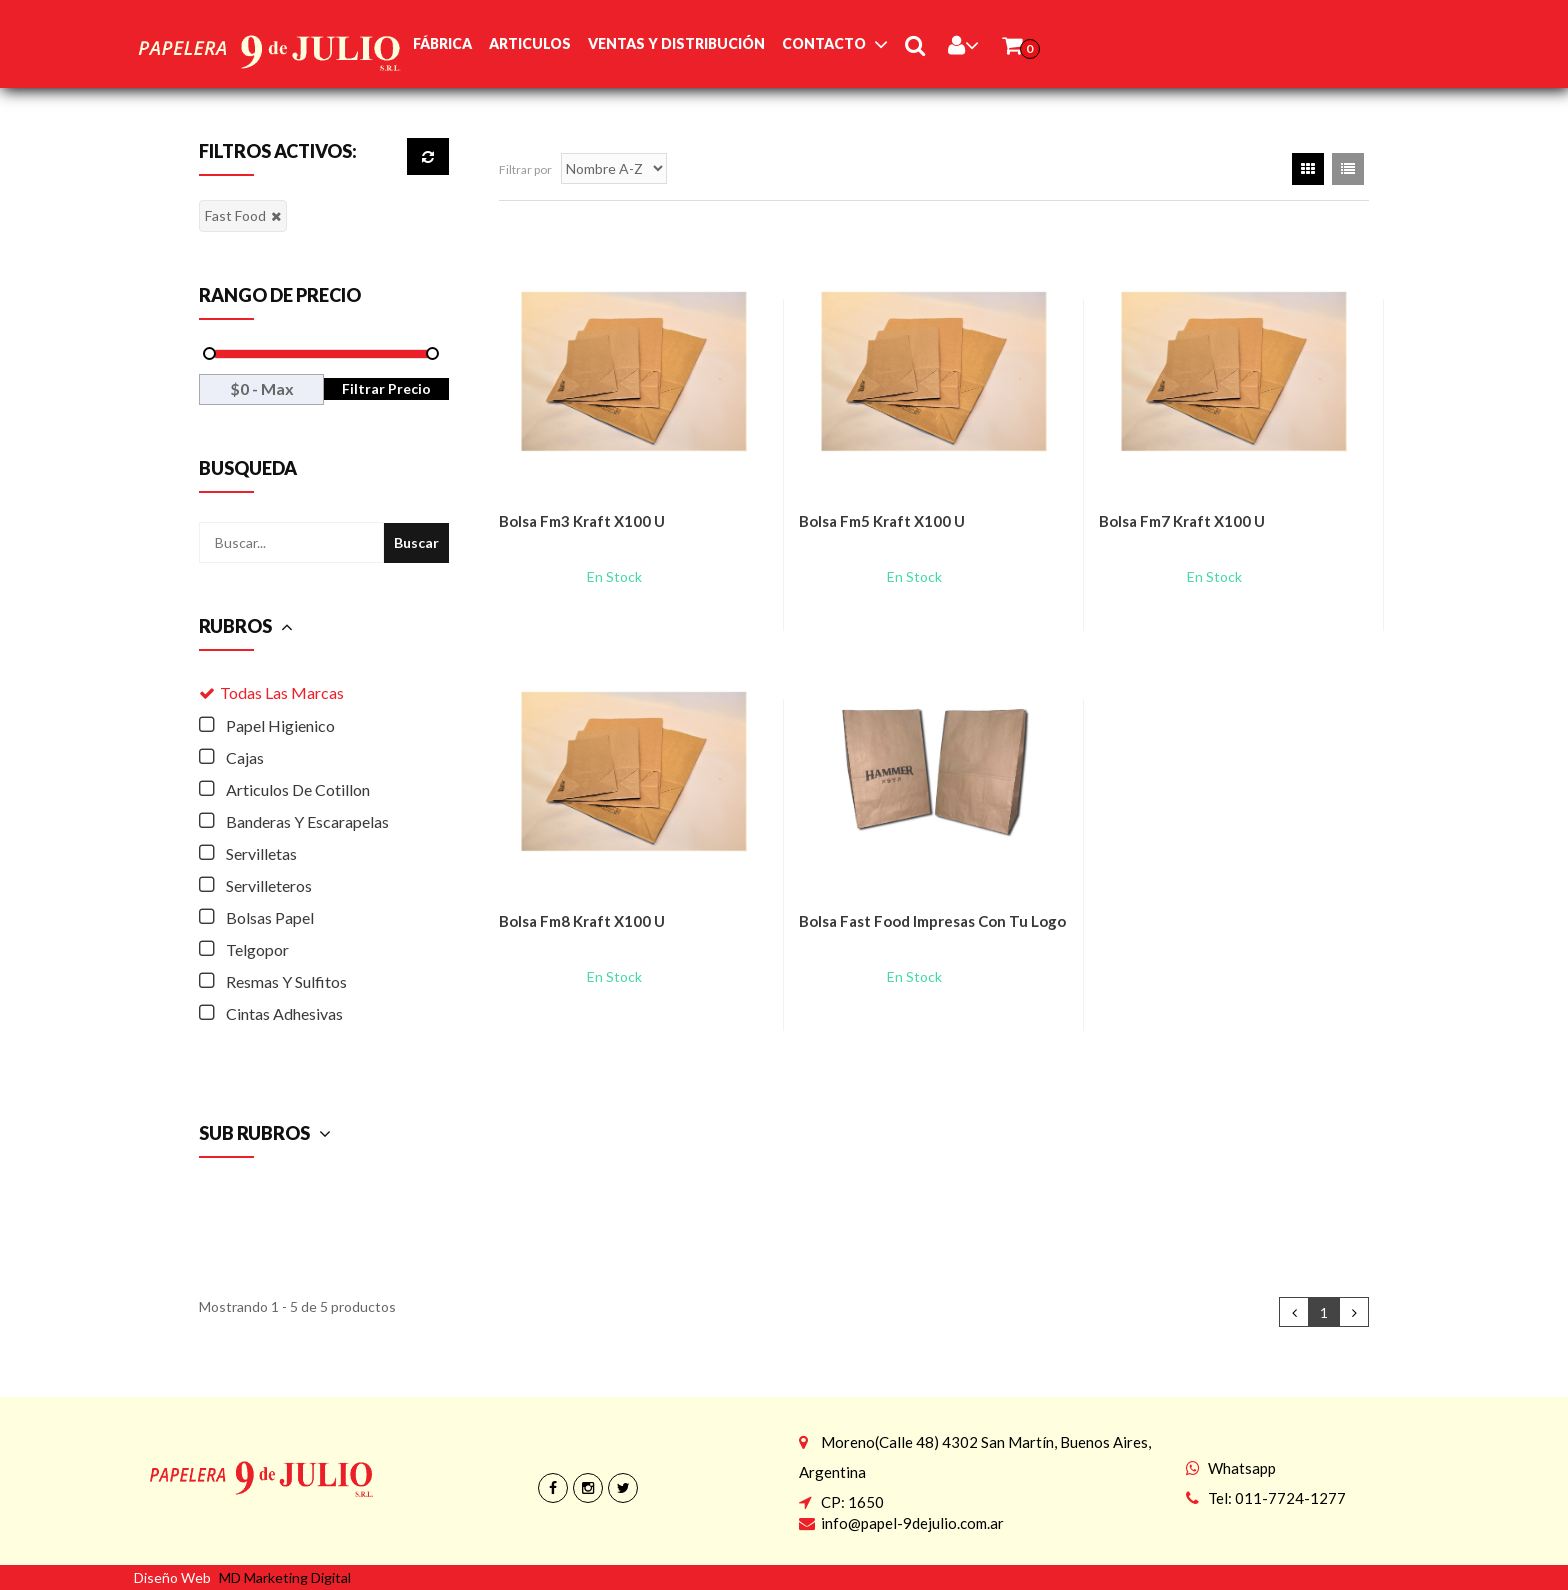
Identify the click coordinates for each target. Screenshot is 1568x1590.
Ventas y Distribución (676, 43)
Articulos (530, 43)
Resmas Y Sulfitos (286, 981)
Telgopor (257, 949)
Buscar (416, 542)
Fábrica (442, 43)
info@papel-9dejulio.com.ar (912, 1523)
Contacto (824, 43)
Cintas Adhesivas (284, 1013)
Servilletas (261, 853)
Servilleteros (269, 885)
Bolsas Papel (270, 917)
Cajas (245, 757)
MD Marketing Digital (285, 1577)
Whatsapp (1242, 1468)
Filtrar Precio (386, 388)
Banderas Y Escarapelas (307, 821)
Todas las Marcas (282, 692)
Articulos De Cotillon (298, 789)
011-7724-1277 (1290, 1498)
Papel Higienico (280, 725)
